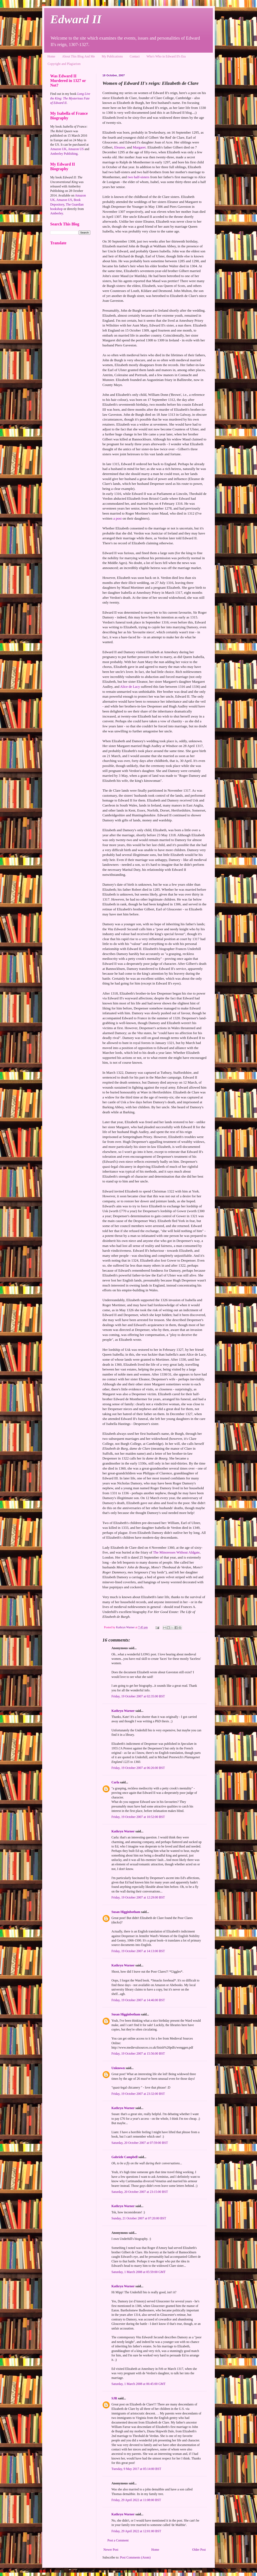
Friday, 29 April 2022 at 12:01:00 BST (136, 2531)
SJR (114, 2398)
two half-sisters (138, 177)
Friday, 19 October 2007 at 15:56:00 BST (138, 2053)
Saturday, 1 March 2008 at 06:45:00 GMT (138, 2384)
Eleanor (119, 147)
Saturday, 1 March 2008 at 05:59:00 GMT (138, 2272)
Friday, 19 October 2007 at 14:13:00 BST (138, 1951)
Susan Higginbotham (125, 1912)
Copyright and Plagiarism (64, 64)
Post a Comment (118, 2540)
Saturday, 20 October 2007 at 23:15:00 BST (139, 2191)
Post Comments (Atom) (135, 2557)
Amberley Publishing (64, 153)
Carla (115, 1782)
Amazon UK (58, 149)
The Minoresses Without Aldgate (176, 1552)
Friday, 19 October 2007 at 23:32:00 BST (138, 2093)
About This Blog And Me (78, 56)
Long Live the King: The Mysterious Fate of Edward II (70, 98)
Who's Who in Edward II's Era (166, 56)
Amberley (56, 213)
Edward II (75, 19)
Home (51, 56)
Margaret (139, 147)
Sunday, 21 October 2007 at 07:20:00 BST (138, 2218)
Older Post (199, 2549)
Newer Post (110, 2549)
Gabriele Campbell (124, 2157)
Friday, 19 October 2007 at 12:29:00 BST (138, 1897)
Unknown (118, 2068)
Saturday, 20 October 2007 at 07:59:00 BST (139, 2142)
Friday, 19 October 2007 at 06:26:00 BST (138, 1768)
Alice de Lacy (130, 687)
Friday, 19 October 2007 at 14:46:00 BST (138, 2000)
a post (117, 518)
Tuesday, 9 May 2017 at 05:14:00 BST (136, 2469)
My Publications (112, 56)
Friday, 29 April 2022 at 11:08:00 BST (136, 2500)
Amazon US (76, 149)
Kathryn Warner (123, 1710)
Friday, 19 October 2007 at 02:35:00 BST (138, 1696)
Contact (135, 56)
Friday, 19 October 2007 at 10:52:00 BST (138, 1817)
